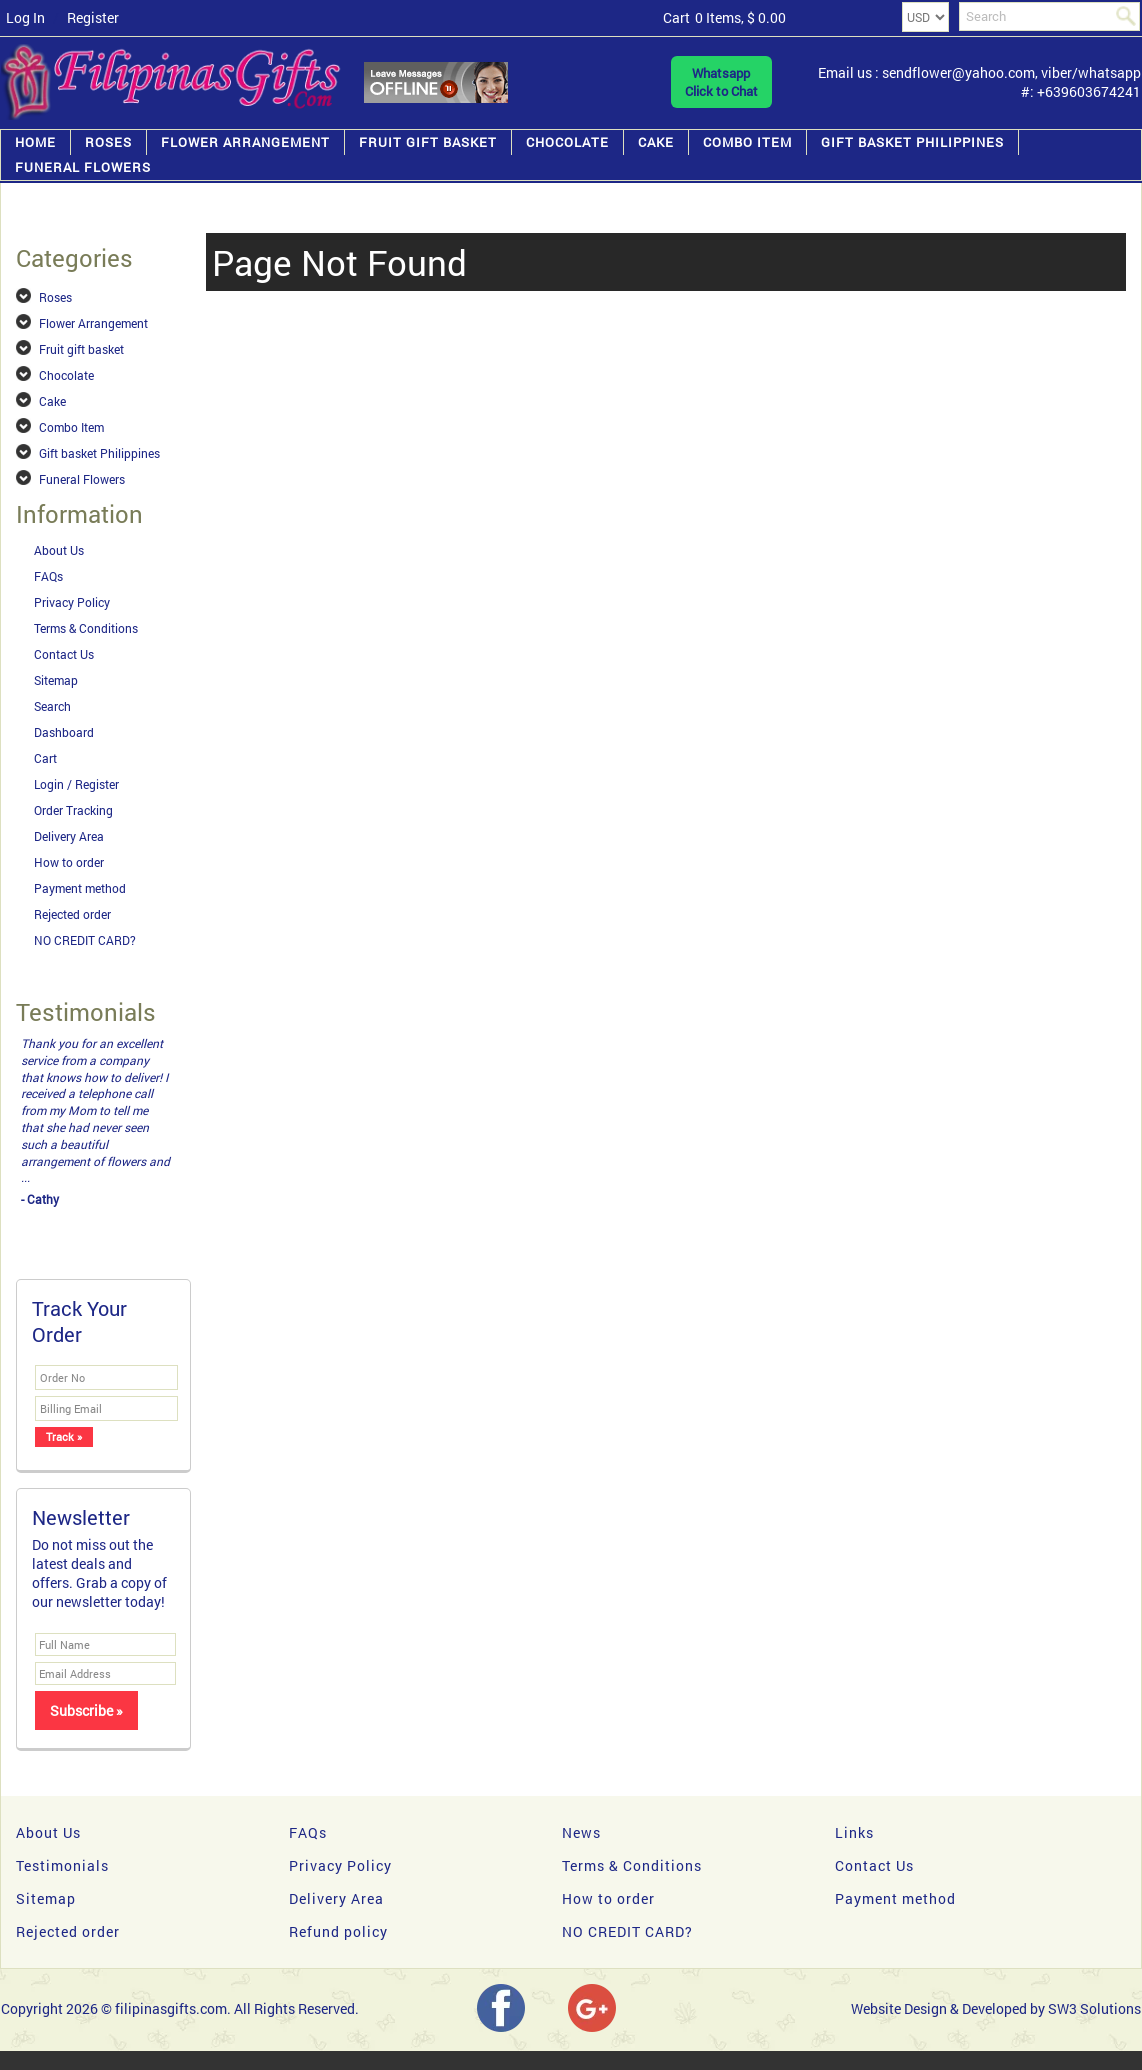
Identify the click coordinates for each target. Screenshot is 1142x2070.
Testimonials (62, 1865)
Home (35, 142)
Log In (25, 17)
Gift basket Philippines (912, 142)
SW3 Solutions (1094, 2008)
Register (93, 17)
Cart (45, 758)
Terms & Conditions (86, 628)
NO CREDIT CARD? (85, 940)
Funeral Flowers (83, 167)
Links (854, 1832)
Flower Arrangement (245, 142)
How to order (69, 862)
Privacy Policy (72, 602)
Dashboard (64, 732)
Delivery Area (69, 836)
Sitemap (56, 680)
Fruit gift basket (428, 142)
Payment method (80, 888)
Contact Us (64, 654)
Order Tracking (73, 810)
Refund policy (338, 1931)
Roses (108, 142)
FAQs (48, 576)
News (581, 1832)
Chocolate (567, 142)
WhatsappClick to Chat (721, 82)
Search (52, 706)
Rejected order (72, 914)
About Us (59, 550)
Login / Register (76, 784)
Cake (656, 142)
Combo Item (747, 142)
